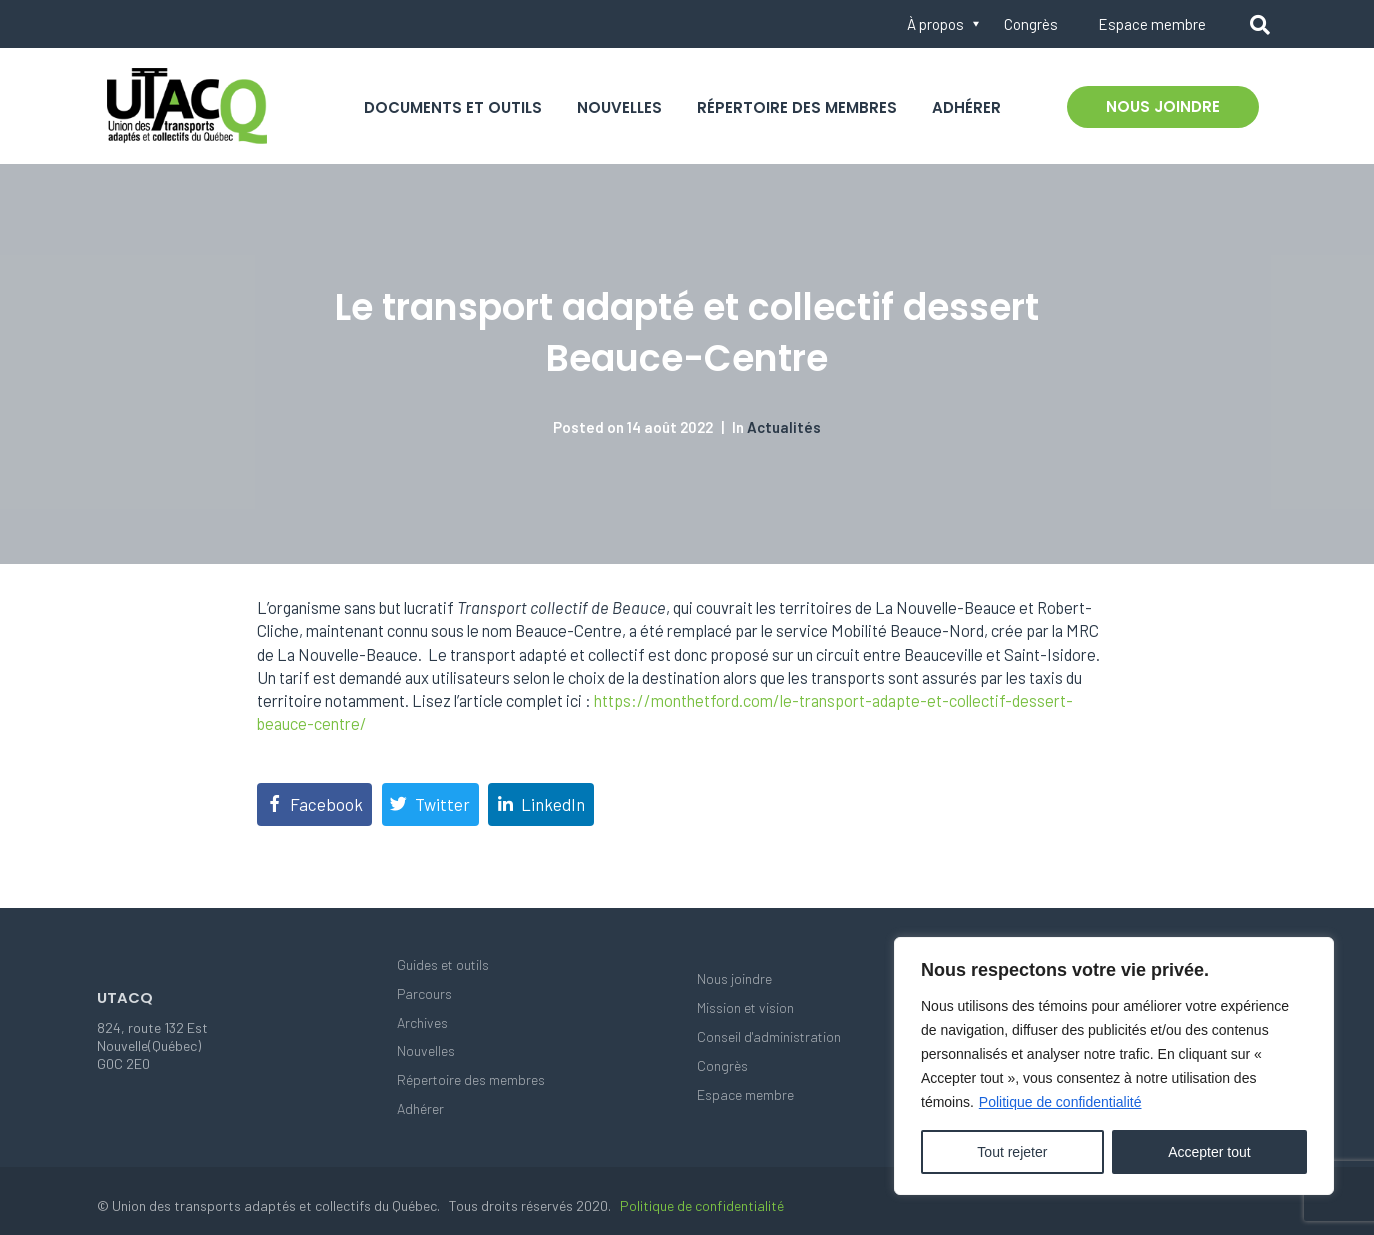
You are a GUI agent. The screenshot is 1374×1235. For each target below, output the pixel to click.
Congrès (1031, 24)
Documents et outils (453, 107)
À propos (935, 24)
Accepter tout (1209, 1152)
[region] (1114, 1066)
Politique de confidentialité (1060, 1102)
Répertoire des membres (797, 107)
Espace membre (1152, 24)
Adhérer (966, 107)
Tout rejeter (1012, 1152)
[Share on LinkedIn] (541, 804)
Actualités (784, 427)
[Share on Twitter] (430, 804)
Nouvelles (619, 107)
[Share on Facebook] (314, 804)
